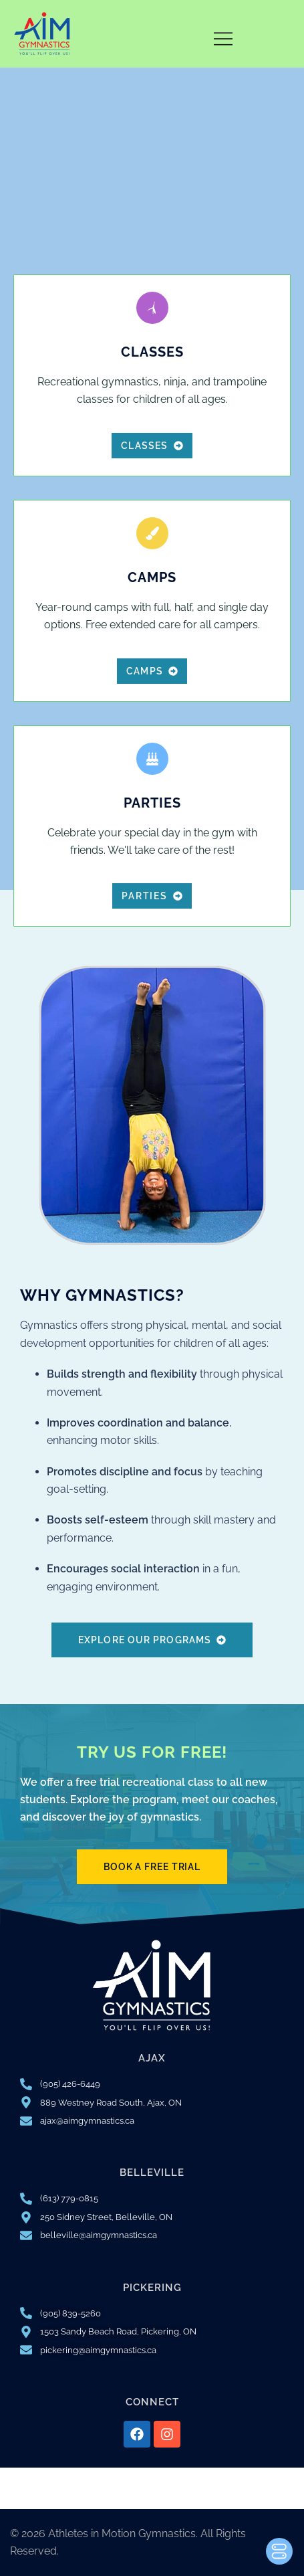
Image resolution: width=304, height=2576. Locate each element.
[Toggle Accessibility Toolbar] (279, 2551)
